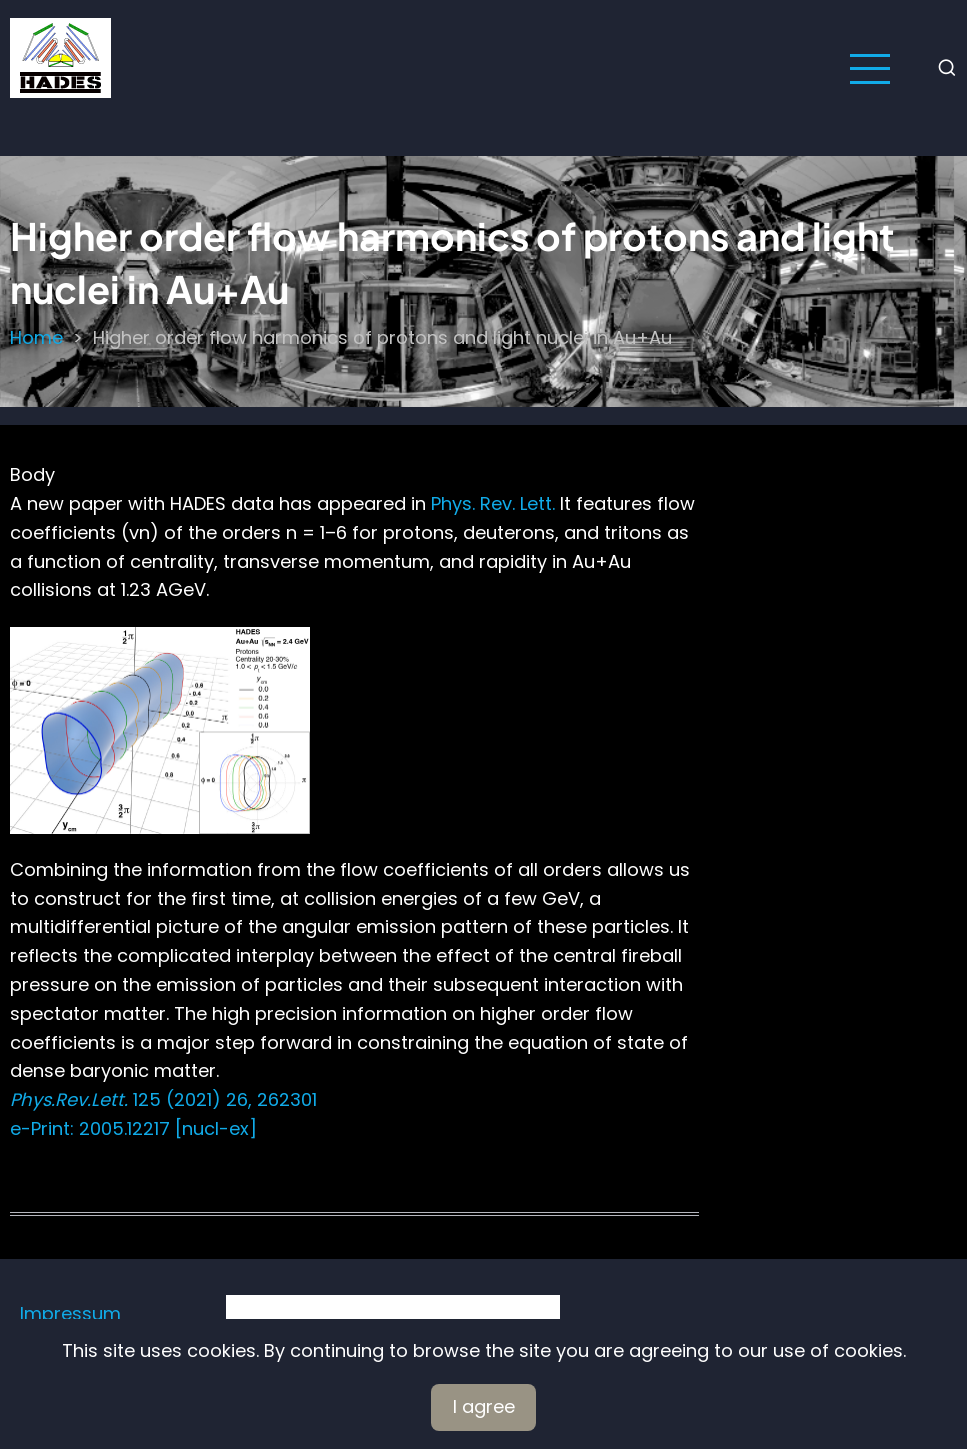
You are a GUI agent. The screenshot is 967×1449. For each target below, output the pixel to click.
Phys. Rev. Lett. (493, 503)
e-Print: (42, 1128)
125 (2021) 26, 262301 (163, 1099)
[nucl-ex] (213, 1128)
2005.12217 (122, 1128)
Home (36, 337)
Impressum (70, 1313)
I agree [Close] (484, 1406)
